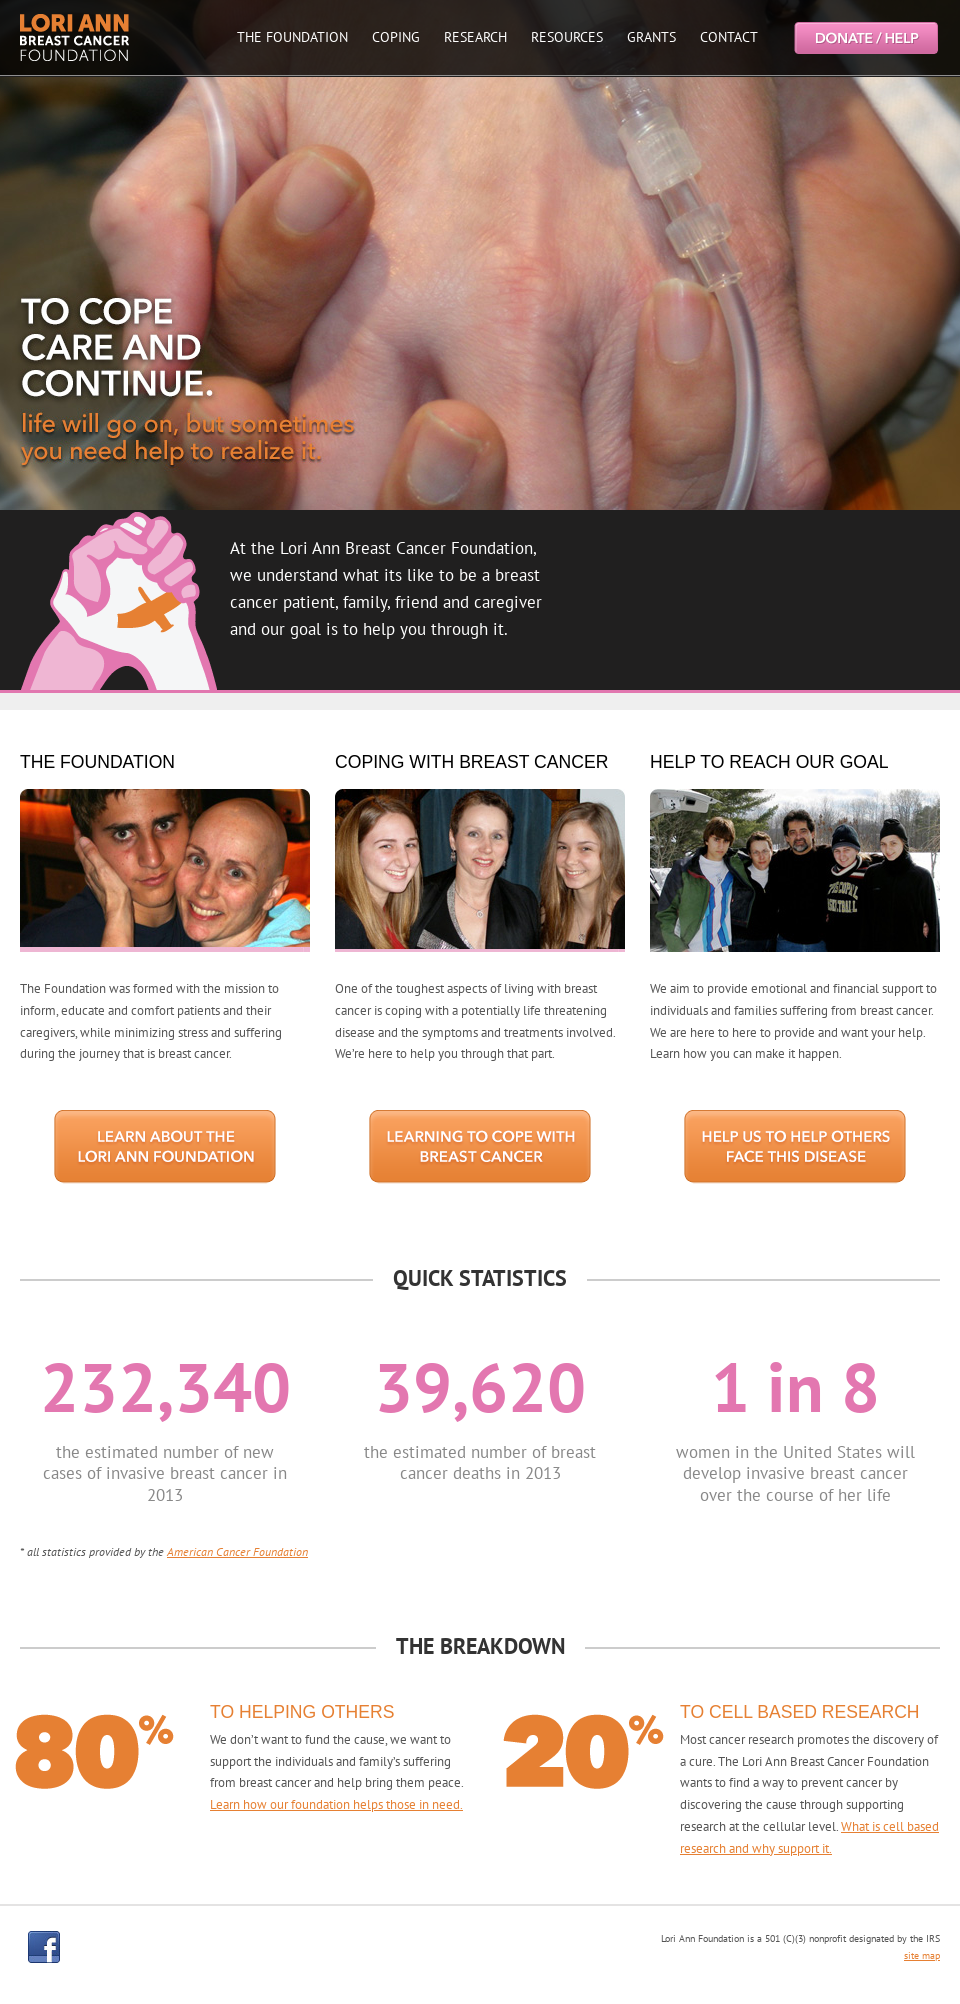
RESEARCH (475, 37)
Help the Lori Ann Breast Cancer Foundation (865, 37)
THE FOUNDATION (292, 37)
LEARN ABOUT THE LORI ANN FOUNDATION (165, 1147)
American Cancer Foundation (237, 1551)
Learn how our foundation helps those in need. (336, 1804)
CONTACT (729, 37)
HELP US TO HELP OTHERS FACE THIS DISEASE (795, 1147)
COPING (396, 37)
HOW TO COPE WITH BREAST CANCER (480, 1147)
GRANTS (651, 37)
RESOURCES (567, 37)
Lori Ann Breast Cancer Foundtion (75, 37)
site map (922, 1955)
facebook (44, 1947)
